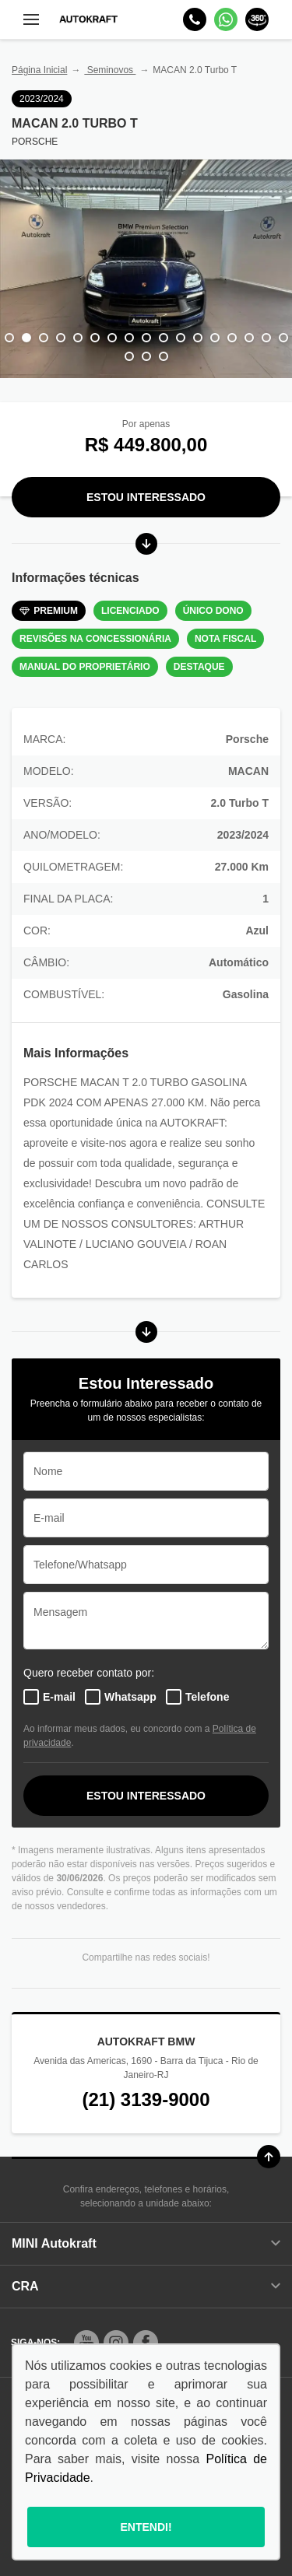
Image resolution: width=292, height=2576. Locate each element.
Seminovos (109, 70)
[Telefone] (194, 19)
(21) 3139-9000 (145, 2099)
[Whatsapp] (225, 19)
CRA (146, 2286)
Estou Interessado (146, 497)
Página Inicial (39, 70)
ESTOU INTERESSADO (146, 1795)
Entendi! (145, 2527)
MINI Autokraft (146, 2243)
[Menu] (31, 19)
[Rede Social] (86, 2342)
